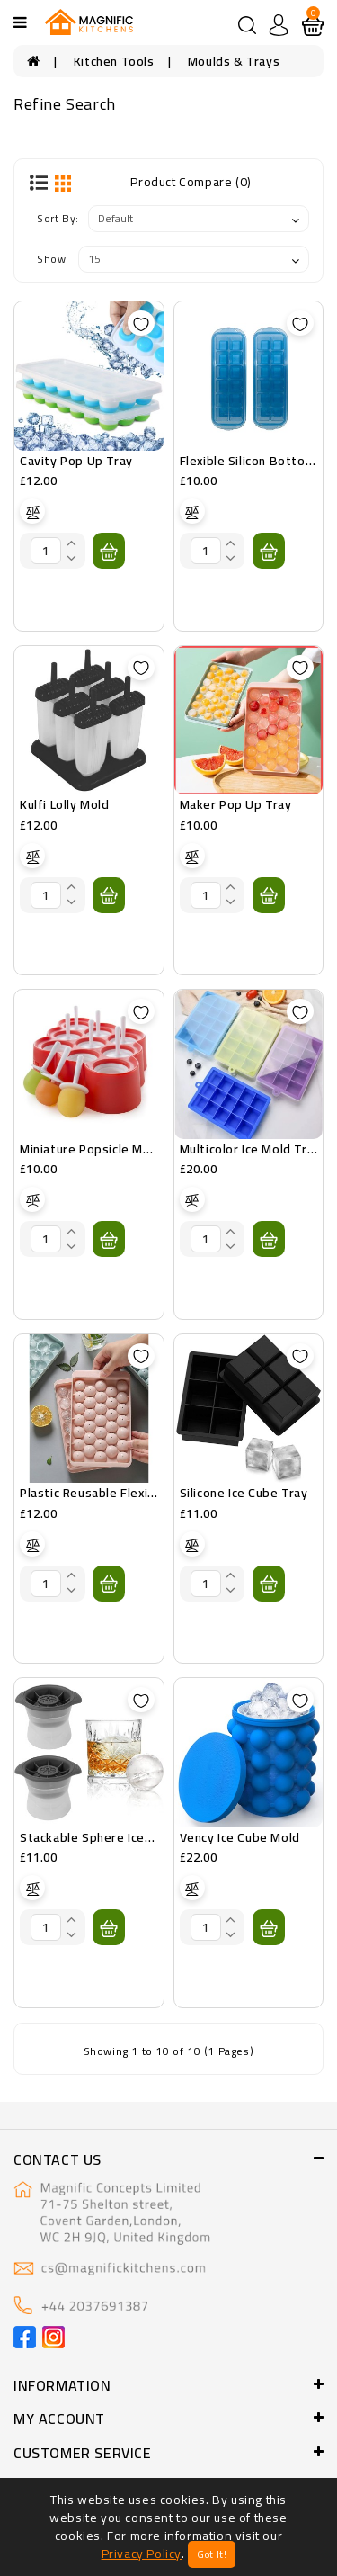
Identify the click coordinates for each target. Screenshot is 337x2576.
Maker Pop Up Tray (236, 804)
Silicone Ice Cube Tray (244, 1492)
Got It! (211, 2554)
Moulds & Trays (233, 61)
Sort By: (58, 218)
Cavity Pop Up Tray (76, 460)
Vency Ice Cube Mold (240, 1837)
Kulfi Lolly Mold (65, 804)
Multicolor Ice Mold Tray (250, 1149)
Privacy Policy (142, 2553)
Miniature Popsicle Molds (94, 1149)
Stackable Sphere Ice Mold (98, 1837)
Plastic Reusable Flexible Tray (108, 1492)
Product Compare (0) (190, 182)
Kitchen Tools (114, 61)
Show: (53, 258)
